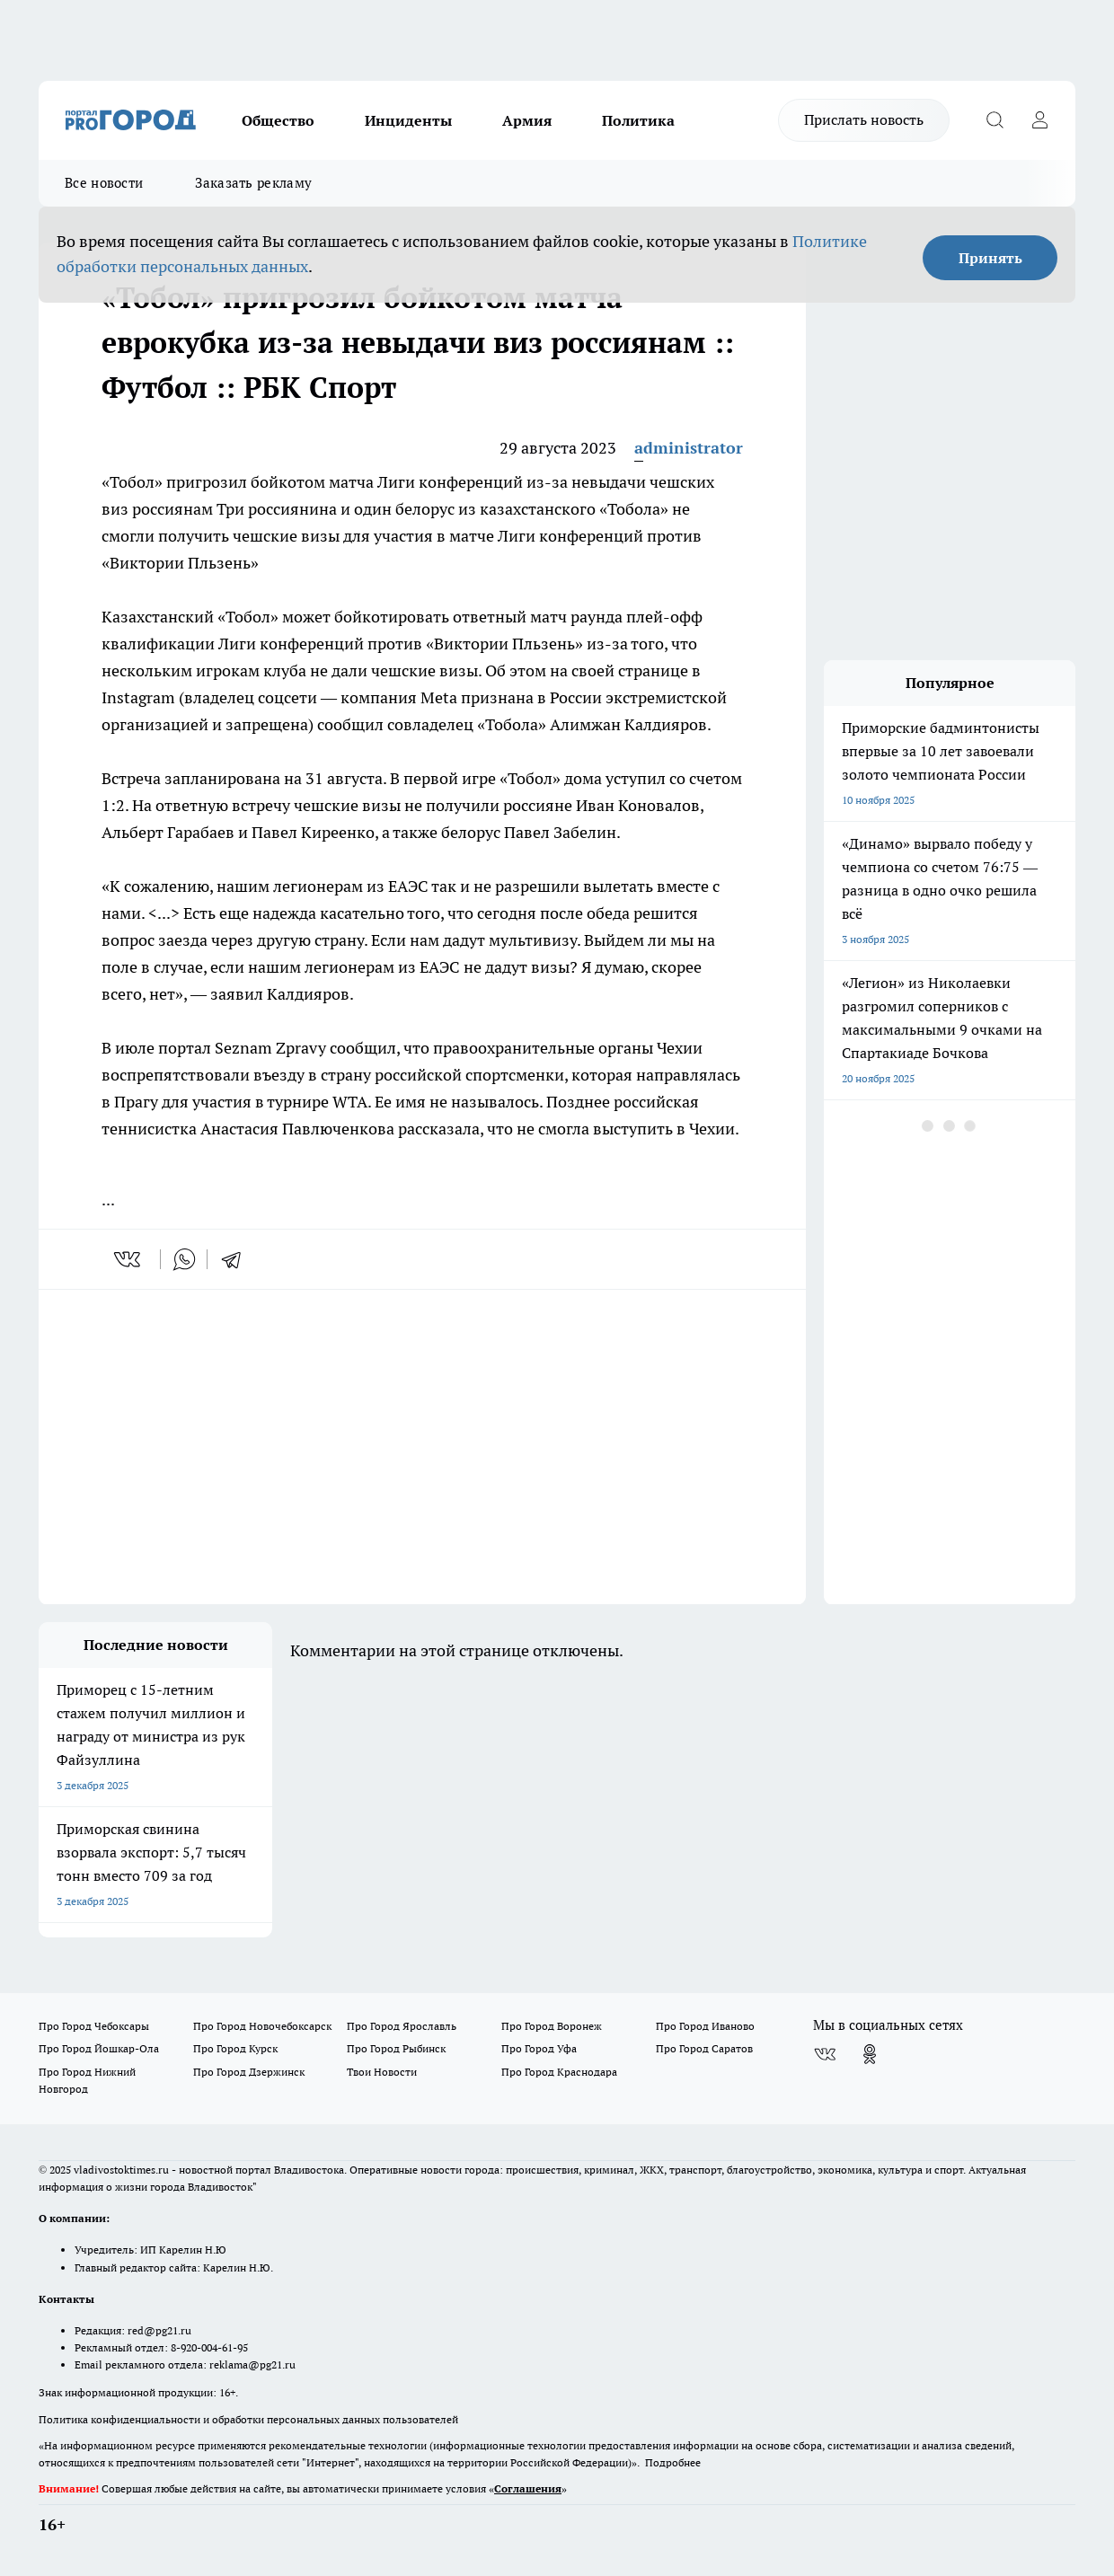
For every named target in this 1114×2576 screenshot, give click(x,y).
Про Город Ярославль (401, 2026)
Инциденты (408, 120)
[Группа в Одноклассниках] (869, 2054)
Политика (638, 120)
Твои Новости (382, 2071)
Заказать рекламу (253, 182)
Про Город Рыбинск (396, 2048)
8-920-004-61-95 (209, 2347)
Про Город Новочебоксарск (262, 2026)
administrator (688, 447)
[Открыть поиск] (994, 120)
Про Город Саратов (704, 2048)
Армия (527, 120)
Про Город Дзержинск (249, 2071)
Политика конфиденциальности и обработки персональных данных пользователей (248, 2419)
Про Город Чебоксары (94, 2026)
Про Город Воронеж (551, 2026)
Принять (990, 258)
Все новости (104, 182)
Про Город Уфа (539, 2048)
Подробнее (673, 2462)
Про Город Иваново (705, 2026)
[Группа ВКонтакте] (824, 2054)
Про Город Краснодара (559, 2071)
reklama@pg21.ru (252, 2364)
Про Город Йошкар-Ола (99, 2048)
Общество (278, 120)
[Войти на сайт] (1039, 120)
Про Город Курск (235, 2048)
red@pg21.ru (159, 2330)
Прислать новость (864, 119)
